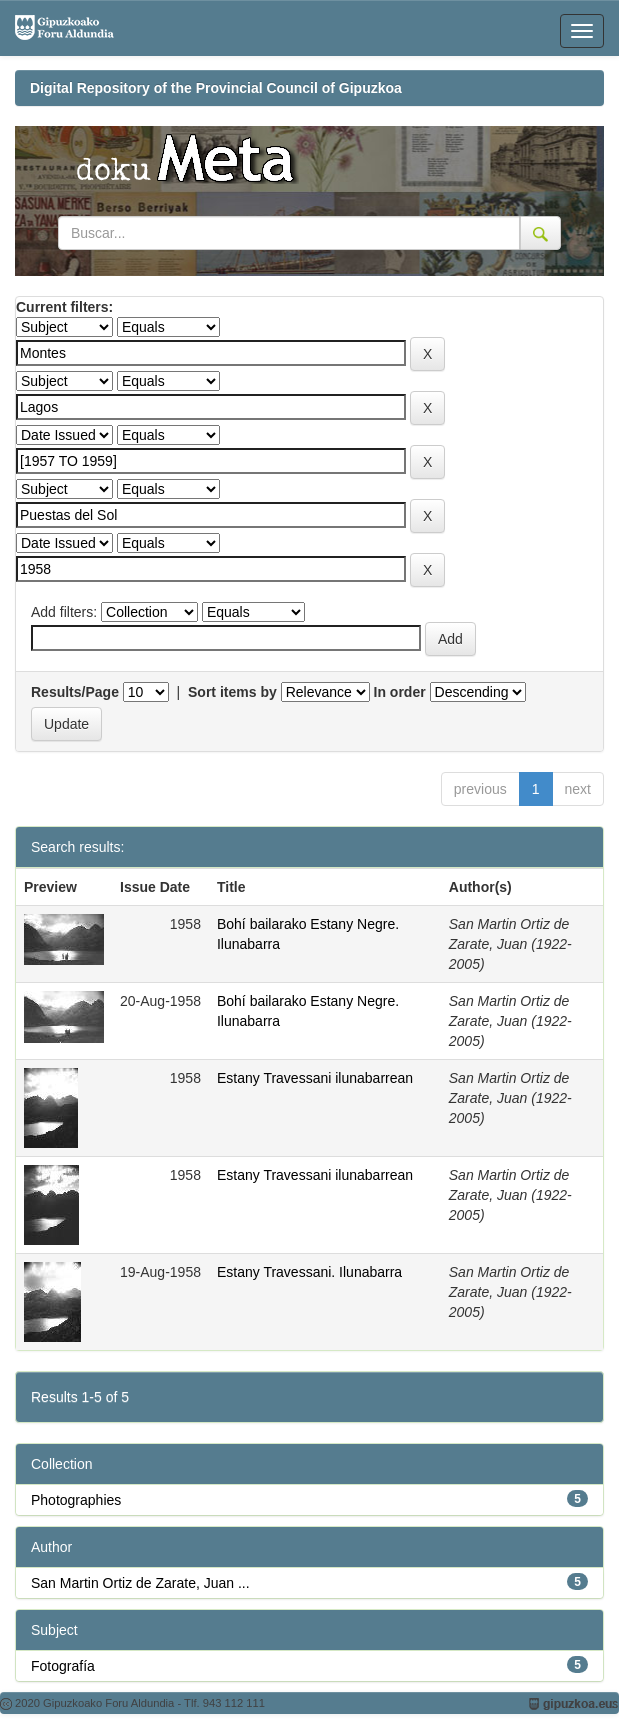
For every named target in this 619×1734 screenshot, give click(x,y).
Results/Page (75, 692)
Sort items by (232, 692)
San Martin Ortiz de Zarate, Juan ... (140, 1583)
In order (400, 692)
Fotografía (63, 1666)
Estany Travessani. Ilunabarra (309, 1272)
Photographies (76, 1500)
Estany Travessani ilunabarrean (315, 1078)
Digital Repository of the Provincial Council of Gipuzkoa (216, 88)
